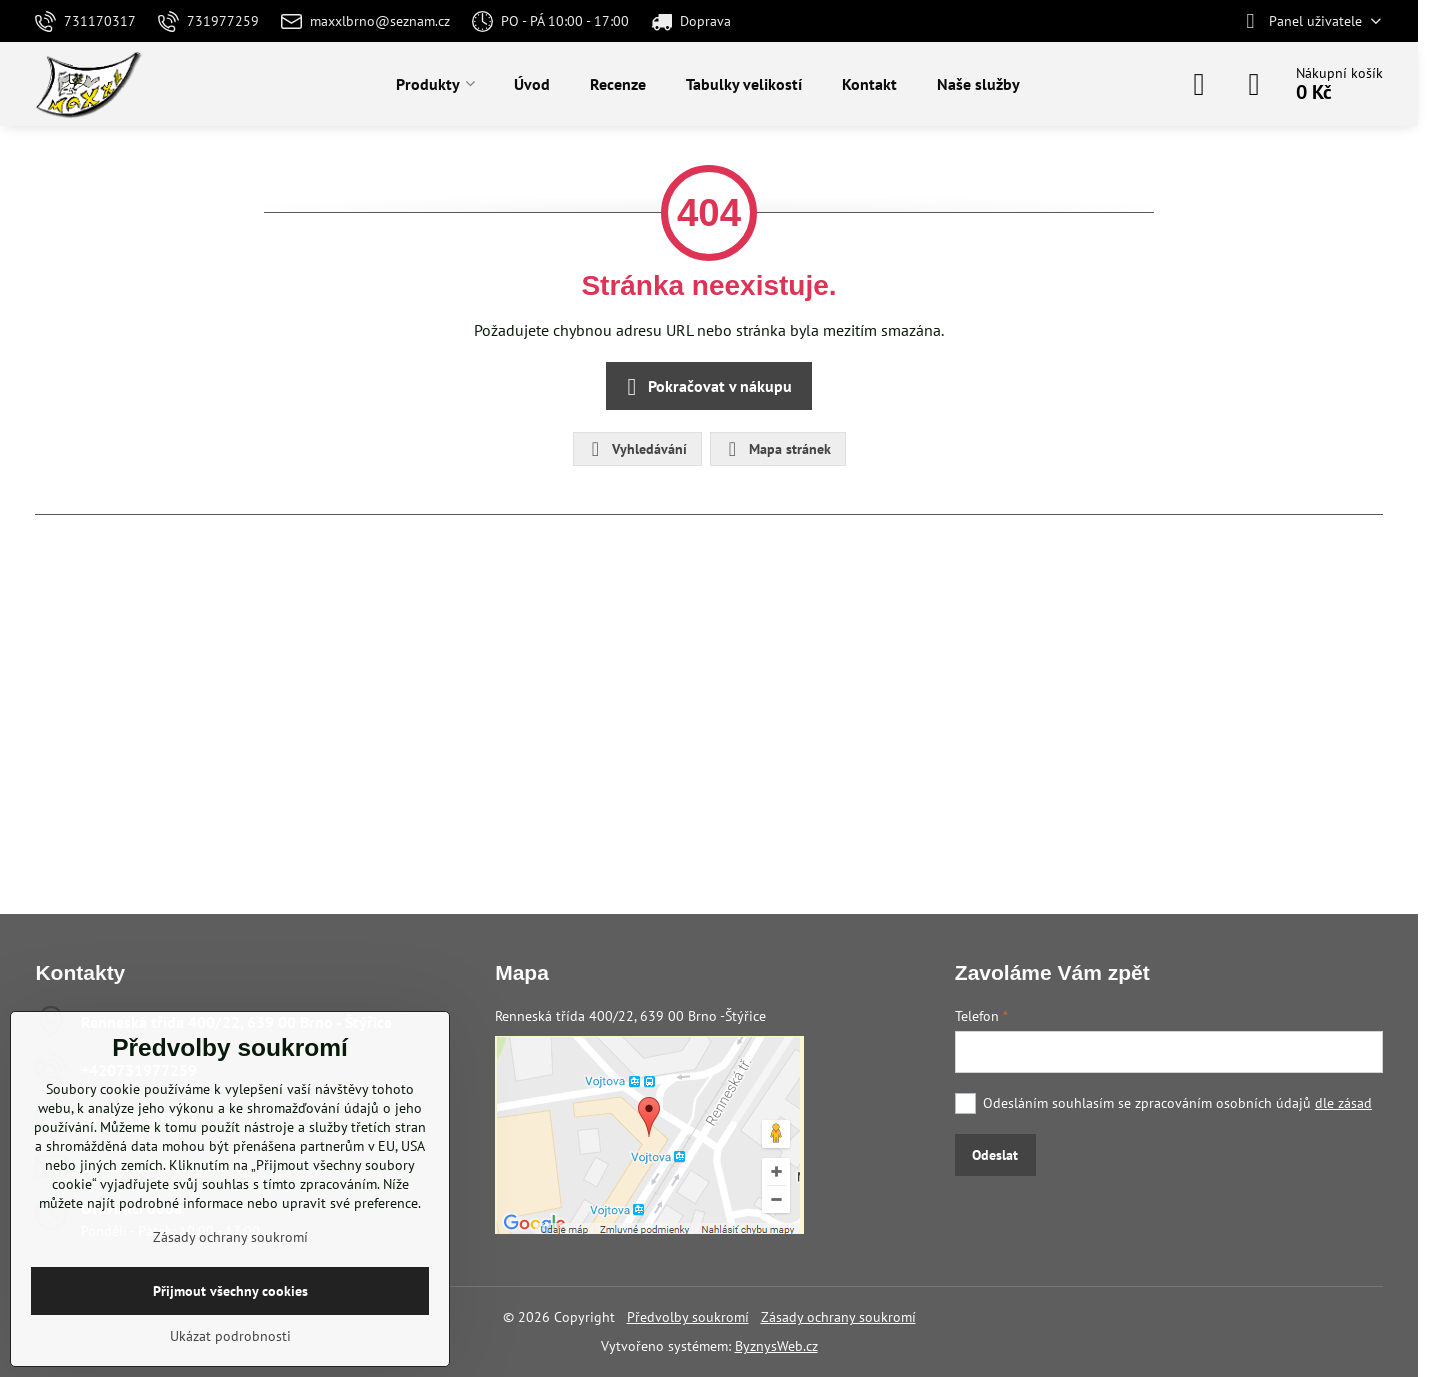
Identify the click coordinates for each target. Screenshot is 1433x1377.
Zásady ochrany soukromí (838, 1317)
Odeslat (995, 1155)
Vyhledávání (636, 449)
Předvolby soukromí (688, 1317)
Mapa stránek (777, 449)
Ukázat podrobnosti (230, 1336)
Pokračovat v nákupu (706, 387)
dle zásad (1343, 1103)
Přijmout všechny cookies (230, 1291)
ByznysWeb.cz (776, 1346)
